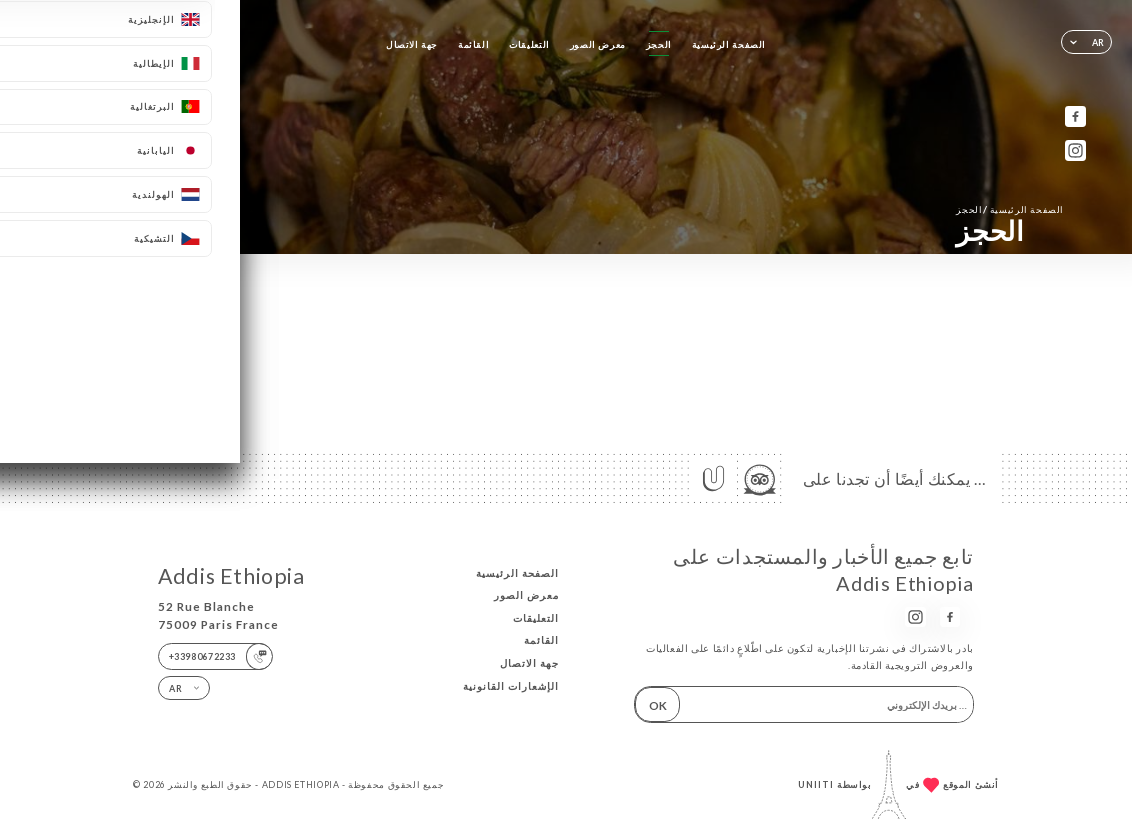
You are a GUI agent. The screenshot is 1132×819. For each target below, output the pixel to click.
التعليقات (529, 44)
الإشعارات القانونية (511, 686)
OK (658, 705)
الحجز (659, 44)
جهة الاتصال (412, 44)
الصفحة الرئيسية (729, 44)
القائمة (473, 44)
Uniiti (816, 784)
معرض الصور (598, 44)
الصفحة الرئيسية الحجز (1010, 209)
